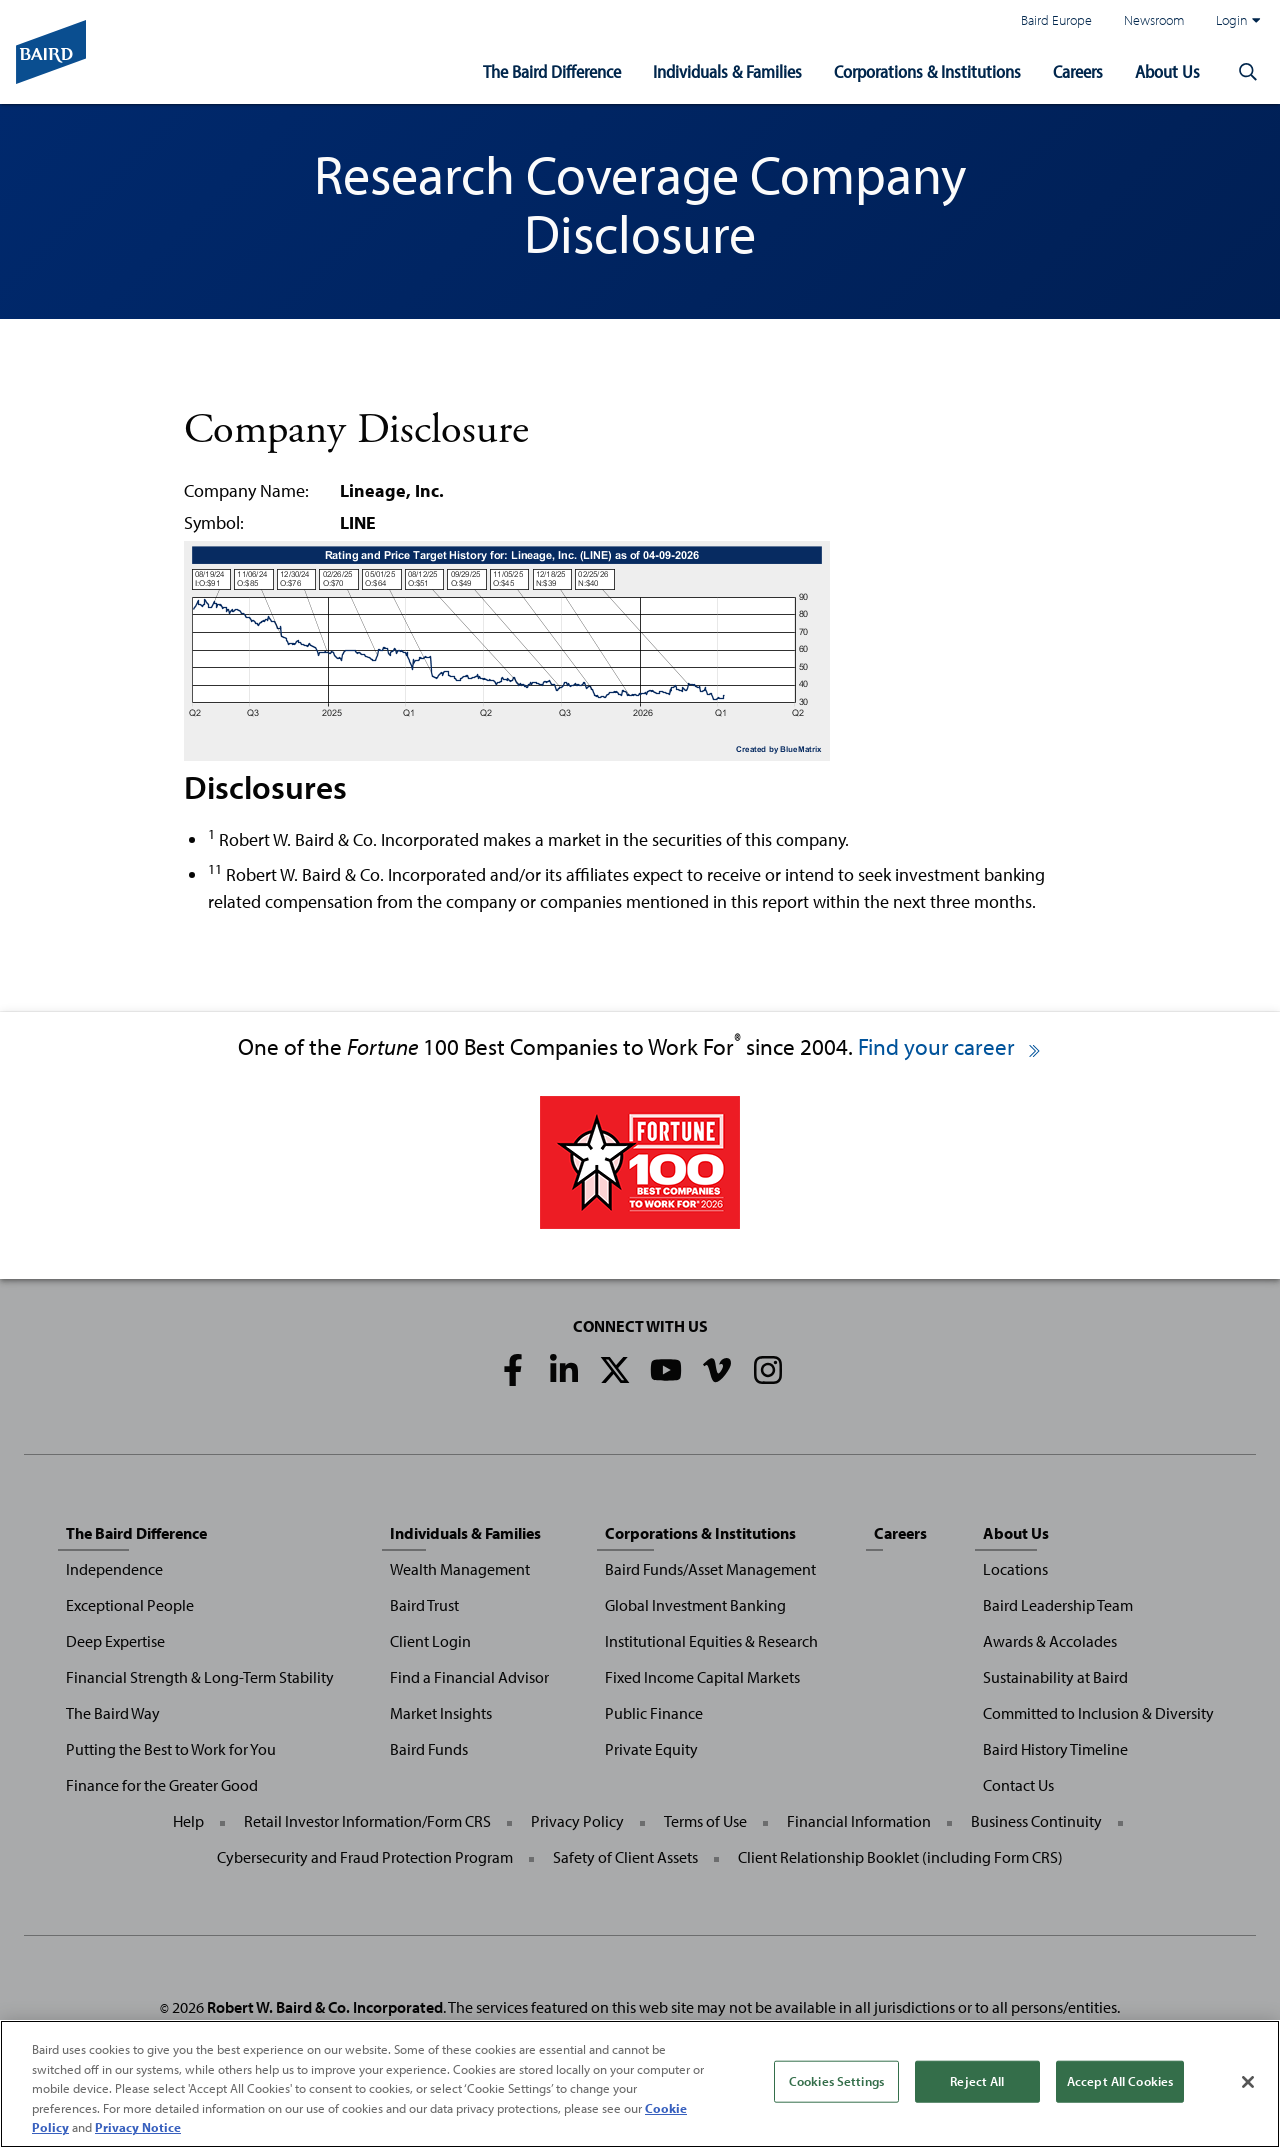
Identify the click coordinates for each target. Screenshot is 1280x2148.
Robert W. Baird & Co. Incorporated (325, 2007)
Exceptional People (130, 1605)
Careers (1078, 71)
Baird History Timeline (1055, 1749)
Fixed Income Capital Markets (702, 1677)
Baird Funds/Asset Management (710, 1569)
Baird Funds (429, 1749)
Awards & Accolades (1050, 1641)
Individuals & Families (727, 71)
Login (1238, 20)
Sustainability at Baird (1055, 1677)
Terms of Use (705, 1821)
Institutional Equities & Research (711, 1641)
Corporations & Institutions (927, 71)
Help (188, 1821)
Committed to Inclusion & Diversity (1098, 1713)
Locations (1015, 1569)
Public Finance (654, 1713)
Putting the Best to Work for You (171, 1749)
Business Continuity (1036, 1821)
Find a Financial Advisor (469, 1677)
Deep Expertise (115, 1641)
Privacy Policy (577, 1821)
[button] (1248, 72)
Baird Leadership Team (1058, 1605)
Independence (114, 1569)
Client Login (430, 1641)
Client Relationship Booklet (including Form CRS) (900, 1857)
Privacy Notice (138, 2127)
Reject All (977, 2081)
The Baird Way (113, 1713)
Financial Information (859, 1821)
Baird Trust (424, 1605)
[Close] (1248, 2082)
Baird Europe (1056, 19)
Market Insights (441, 1713)
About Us (1167, 71)
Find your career (950, 1046)
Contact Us (1018, 1785)
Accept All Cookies (1120, 2081)
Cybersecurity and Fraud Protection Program (365, 1857)
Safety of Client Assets (625, 1857)
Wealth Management (460, 1569)
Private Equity (651, 1749)
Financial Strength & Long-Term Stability (200, 1677)
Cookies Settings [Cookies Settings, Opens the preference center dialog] (836, 2081)
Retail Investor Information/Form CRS (367, 1821)
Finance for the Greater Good (162, 1785)
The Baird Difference (552, 71)
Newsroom (1154, 19)
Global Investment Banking (695, 1605)
